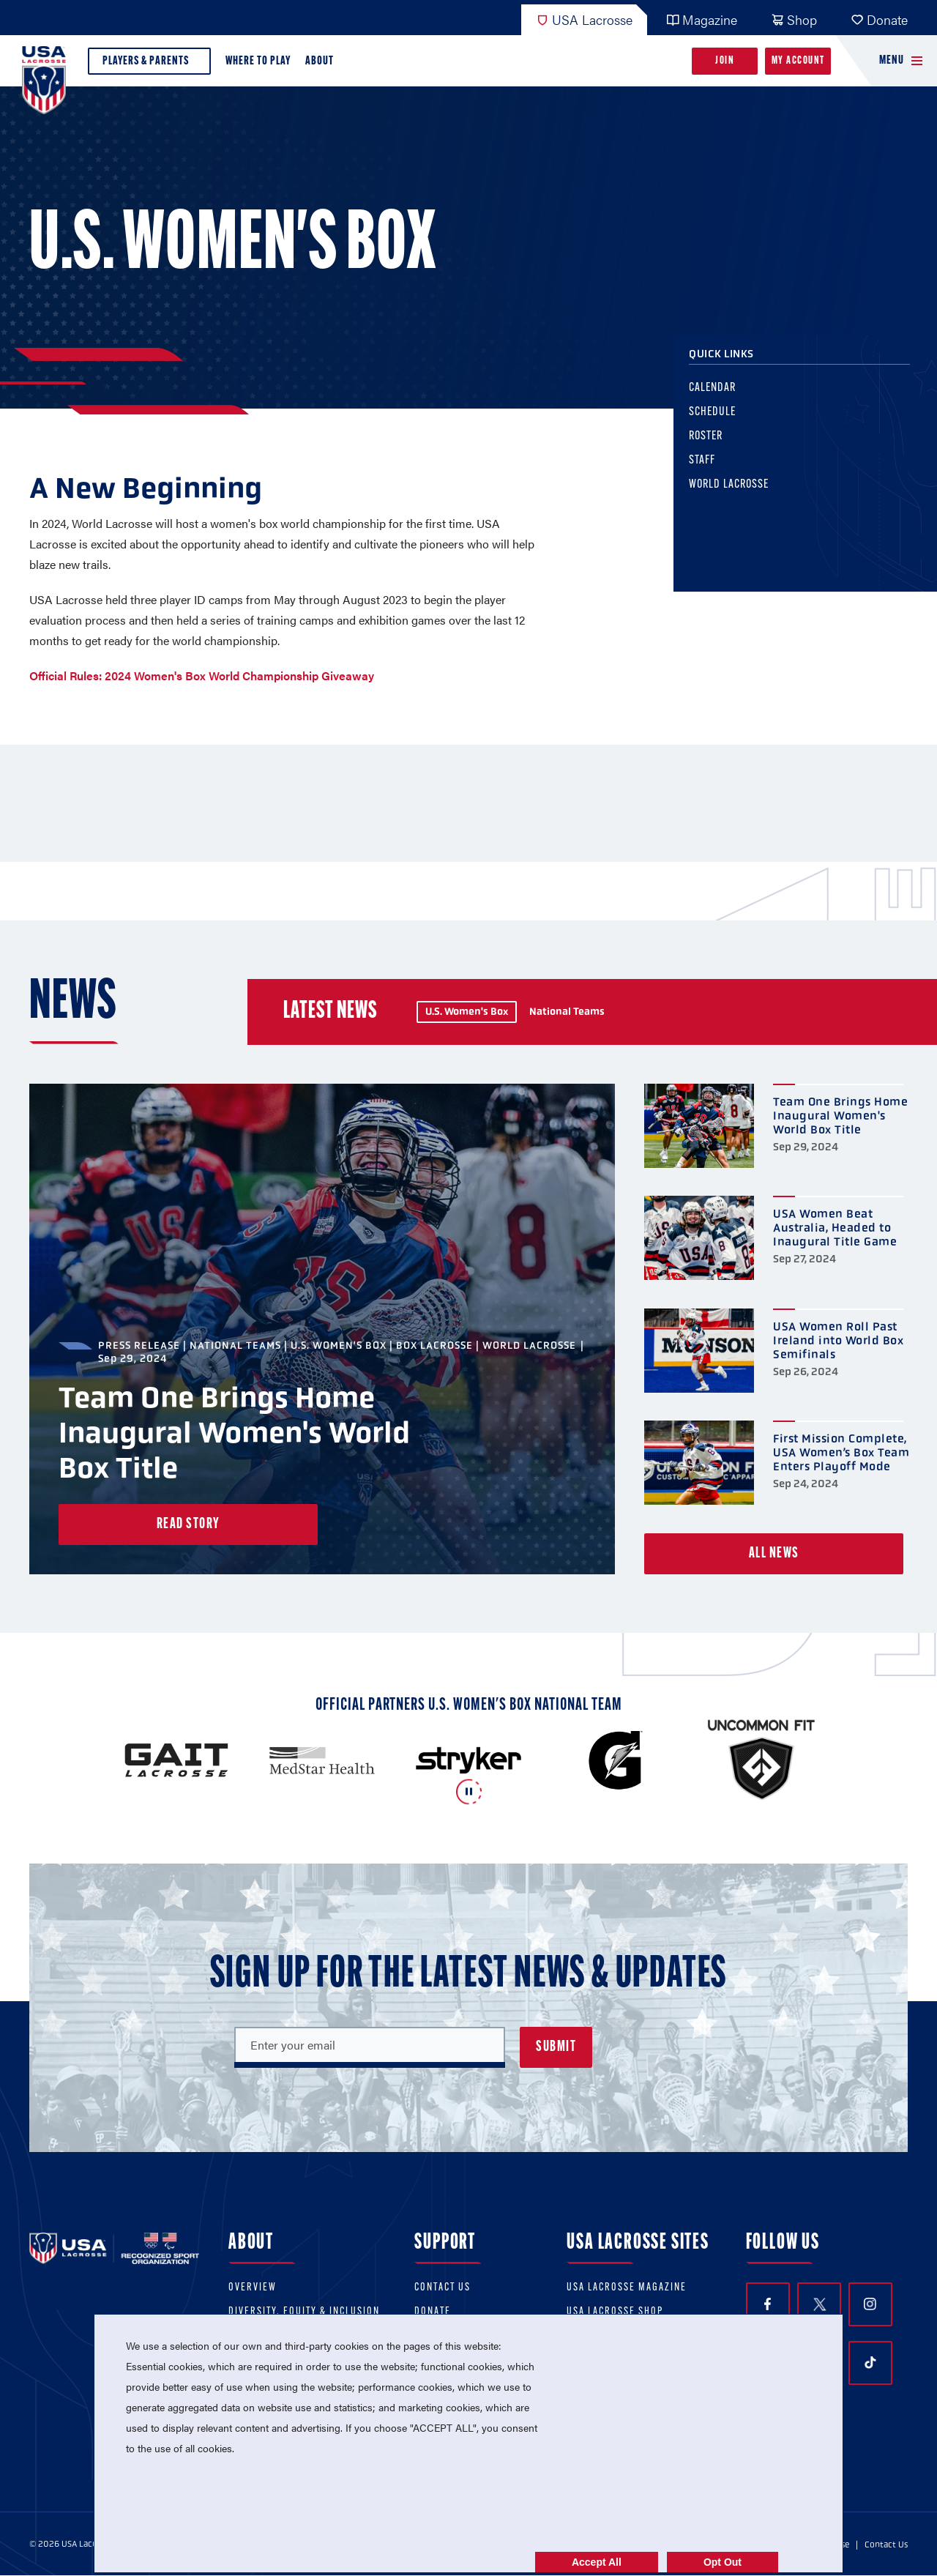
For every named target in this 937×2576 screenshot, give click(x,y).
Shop (794, 19)
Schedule (726, 422)
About (322, 65)
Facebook (767, 2304)
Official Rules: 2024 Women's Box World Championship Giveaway (201, 675)
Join (724, 61)
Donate (879, 19)
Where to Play (258, 61)
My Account (798, 61)
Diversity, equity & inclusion (304, 2312)
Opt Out (722, 2562)
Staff (716, 470)
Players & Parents (149, 65)
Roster (719, 446)
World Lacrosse (743, 494)
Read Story (188, 1524)
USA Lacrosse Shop (615, 2312)
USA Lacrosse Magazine (627, 2287)
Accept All (596, 2562)
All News (774, 1553)
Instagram (870, 2304)
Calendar (726, 398)
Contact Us (442, 2287)
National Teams (567, 1011)
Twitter (819, 2304)
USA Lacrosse (584, 19)
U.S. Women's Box (466, 1011)
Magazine (701, 19)
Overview (252, 2287)
